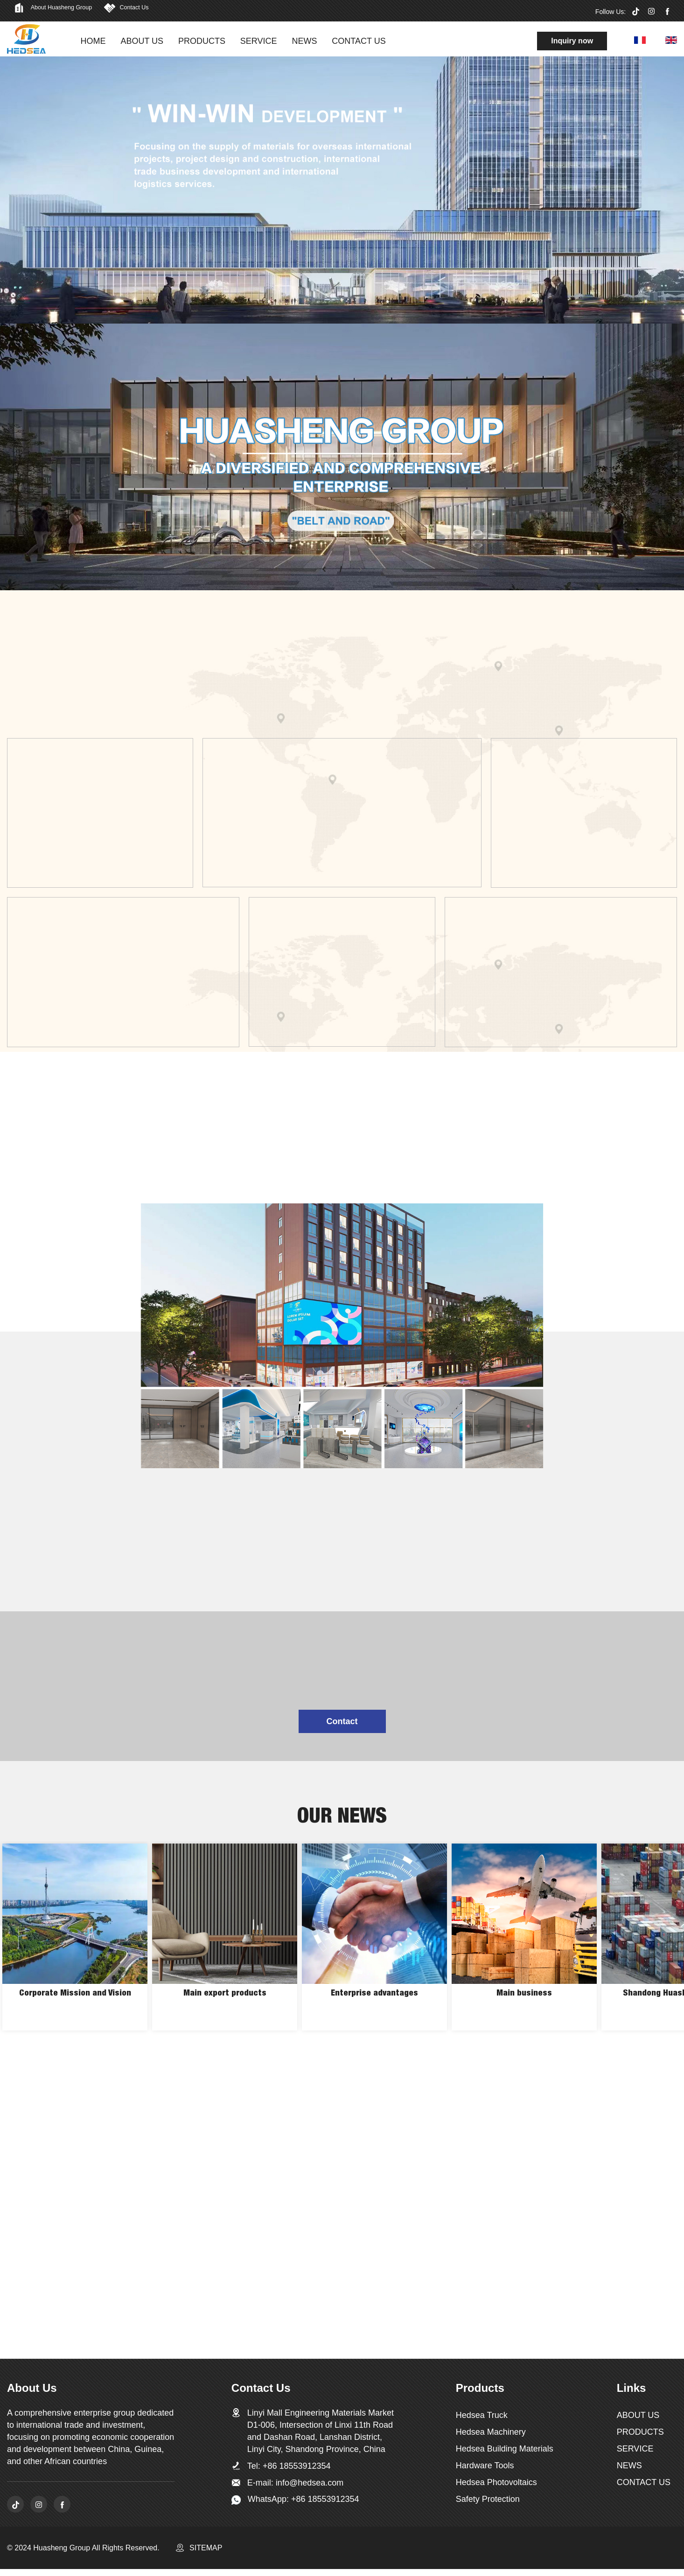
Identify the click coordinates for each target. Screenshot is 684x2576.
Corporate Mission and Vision (75, 2011)
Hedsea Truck (482, 2419)
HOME (95, 41)
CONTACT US (361, 41)
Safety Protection (488, 2503)
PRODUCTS (204, 41)
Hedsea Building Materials (504, 2453)
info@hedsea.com (309, 2487)
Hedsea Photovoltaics (496, 2486)
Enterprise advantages (375, 2011)
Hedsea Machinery (491, 2436)
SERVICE (261, 41)
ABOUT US (144, 41)
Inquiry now (572, 41)
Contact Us (182, 10)
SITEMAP (205, 2555)
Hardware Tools (485, 2469)
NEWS (307, 41)
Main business (524, 2011)
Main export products (225, 2011)
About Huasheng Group (79, 10)
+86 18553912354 (297, 2470)
